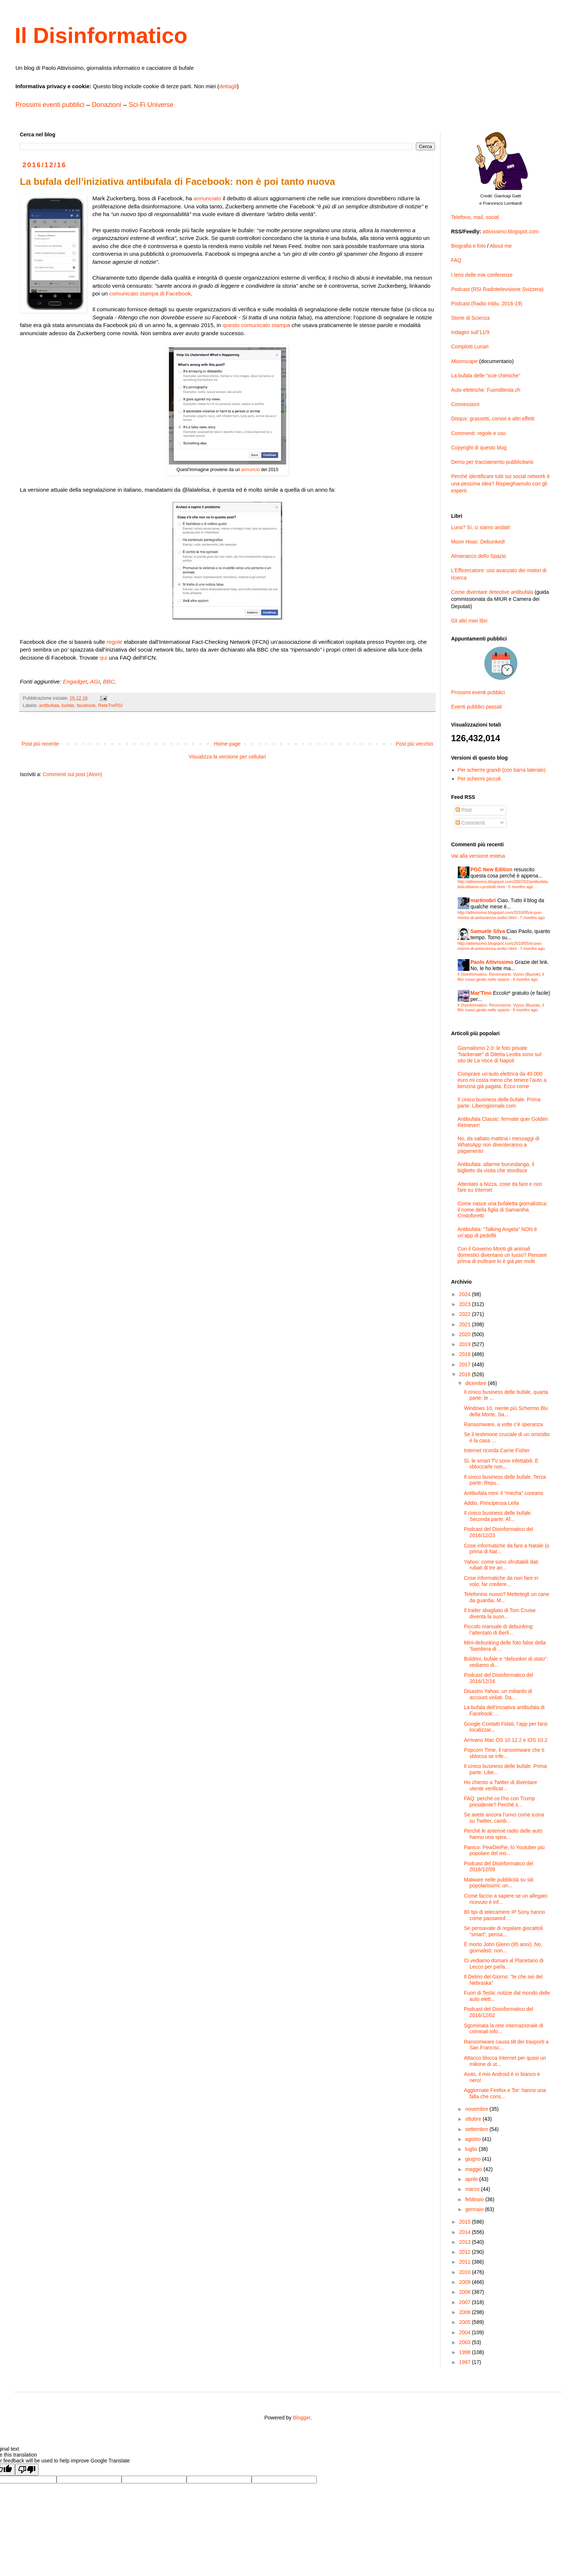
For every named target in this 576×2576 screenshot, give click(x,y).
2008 (465, 2292)
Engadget (75, 681)
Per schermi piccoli (479, 779)
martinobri (483, 900)
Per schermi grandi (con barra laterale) (502, 770)
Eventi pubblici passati (476, 707)
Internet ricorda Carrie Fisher (497, 1450)
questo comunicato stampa (256, 325)
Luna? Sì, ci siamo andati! (480, 527)
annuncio (250, 469)
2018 (465, 1354)
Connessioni (465, 404)
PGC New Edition (491, 869)
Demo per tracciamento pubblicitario (492, 462)
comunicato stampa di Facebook (150, 293)
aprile (472, 2179)
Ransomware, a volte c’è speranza (503, 1424)
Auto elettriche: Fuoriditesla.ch (485, 390)
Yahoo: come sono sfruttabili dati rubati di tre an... (501, 1565)
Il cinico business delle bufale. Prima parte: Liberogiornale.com (499, 1103)
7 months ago (532, 917)
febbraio (475, 2199)
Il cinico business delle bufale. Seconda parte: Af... (498, 1516)
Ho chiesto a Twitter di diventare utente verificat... (500, 1785)
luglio (472, 2149)
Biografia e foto (468, 246)
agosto (473, 2139)
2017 (465, 1364)
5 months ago (520, 887)
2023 (465, 1304)
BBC (109, 681)
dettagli (228, 86)
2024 (465, 1294)
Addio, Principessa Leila (491, 1503)
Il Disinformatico (101, 35)
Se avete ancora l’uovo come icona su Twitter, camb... (504, 1818)
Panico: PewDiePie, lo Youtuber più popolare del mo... (504, 1850)
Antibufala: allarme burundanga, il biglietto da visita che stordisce (496, 1167)
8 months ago (525, 979)
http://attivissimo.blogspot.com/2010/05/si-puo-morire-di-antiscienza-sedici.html (500, 914)
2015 (465, 2222)
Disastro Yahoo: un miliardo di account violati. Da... (498, 1694)
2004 (465, 2332)
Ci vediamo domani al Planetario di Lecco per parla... (503, 1964)
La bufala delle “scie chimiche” (485, 375)
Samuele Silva (488, 931)
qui (103, 657)
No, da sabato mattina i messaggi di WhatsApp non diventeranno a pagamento (499, 1144)
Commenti (470, 823)
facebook (86, 705)
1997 (465, 2362)
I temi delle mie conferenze (481, 275)
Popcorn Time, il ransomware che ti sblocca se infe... (504, 1753)
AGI (95, 681)
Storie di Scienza (470, 318)
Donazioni (106, 104)
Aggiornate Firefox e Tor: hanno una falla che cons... (505, 2093)
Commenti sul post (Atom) (72, 774)
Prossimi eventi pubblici (49, 104)
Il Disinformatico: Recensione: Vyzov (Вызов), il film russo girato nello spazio (501, 976)
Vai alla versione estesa (478, 856)
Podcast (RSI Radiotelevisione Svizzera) (497, 289)
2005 (465, 2322)
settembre (477, 2129)
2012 (465, 2252)
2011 (465, 2262)
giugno (473, 2159)
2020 (465, 1334)
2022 (465, 1314)
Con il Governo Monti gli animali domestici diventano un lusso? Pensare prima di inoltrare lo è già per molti (502, 1255)
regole (114, 642)
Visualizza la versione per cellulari (227, 757)
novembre (477, 2109)
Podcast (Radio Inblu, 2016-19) (486, 303)
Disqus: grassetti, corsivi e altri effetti (492, 418)
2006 (465, 2312)
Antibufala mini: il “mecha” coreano (503, 1493)
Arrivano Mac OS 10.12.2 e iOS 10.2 (505, 1740)
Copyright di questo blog (479, 448)
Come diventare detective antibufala (492, 592)
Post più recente (40, 744)
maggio (474, 2169)
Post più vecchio (414, 744)
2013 (465, 2242)
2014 (465, 2232)
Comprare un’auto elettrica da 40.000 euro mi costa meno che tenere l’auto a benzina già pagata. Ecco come (502, 1080)
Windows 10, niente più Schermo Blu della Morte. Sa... (506, 1411)
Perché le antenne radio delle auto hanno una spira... (503, 1834)
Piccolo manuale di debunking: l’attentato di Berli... (499, 1630)
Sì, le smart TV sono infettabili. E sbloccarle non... (501, 1464)
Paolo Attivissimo (492, 962)
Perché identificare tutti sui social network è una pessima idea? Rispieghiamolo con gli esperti (500, 483)
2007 (465, 2302)
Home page (227, 744)
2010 (465, 2272)
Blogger (301, 2418)
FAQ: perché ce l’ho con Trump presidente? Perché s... (499, 1801)
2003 (465, 2342)
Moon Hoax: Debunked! (478, 542)
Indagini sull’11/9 (470, 332)
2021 (465, 1324)
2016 (465, 1374)
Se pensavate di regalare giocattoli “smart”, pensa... (503, 1931)
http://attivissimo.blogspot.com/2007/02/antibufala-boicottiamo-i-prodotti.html (503, 884)
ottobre (473, 2119)
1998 (465, 2352)
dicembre (476, 1383)
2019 (465, 1344)
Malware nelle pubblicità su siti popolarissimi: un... (498, 1883)
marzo (473, 2189)
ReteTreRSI (110, 705)
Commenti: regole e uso (478, 433)
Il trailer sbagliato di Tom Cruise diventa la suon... (500, 1613)
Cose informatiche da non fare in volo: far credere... (501, 1581)
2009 (465, 2282)
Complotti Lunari (470, 346)
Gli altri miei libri (469, 621)
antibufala (49, 705)
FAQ (456, 260)
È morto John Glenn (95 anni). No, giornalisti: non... (503, 1947)
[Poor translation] (27, 2470)
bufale (68, 705)
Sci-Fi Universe (151, 104)
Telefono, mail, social (475, 217)
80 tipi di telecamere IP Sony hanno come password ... (504, 1915)
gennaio (475, 2209)
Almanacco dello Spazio (478, 556)
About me (501, 246)
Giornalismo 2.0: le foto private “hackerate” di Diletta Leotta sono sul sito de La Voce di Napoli (499, 1054)
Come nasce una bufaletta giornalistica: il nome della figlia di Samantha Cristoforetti (503, 1210)
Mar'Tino (481, 993)
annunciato (207, 198)
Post (464, 810)
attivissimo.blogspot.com (511, 231)
